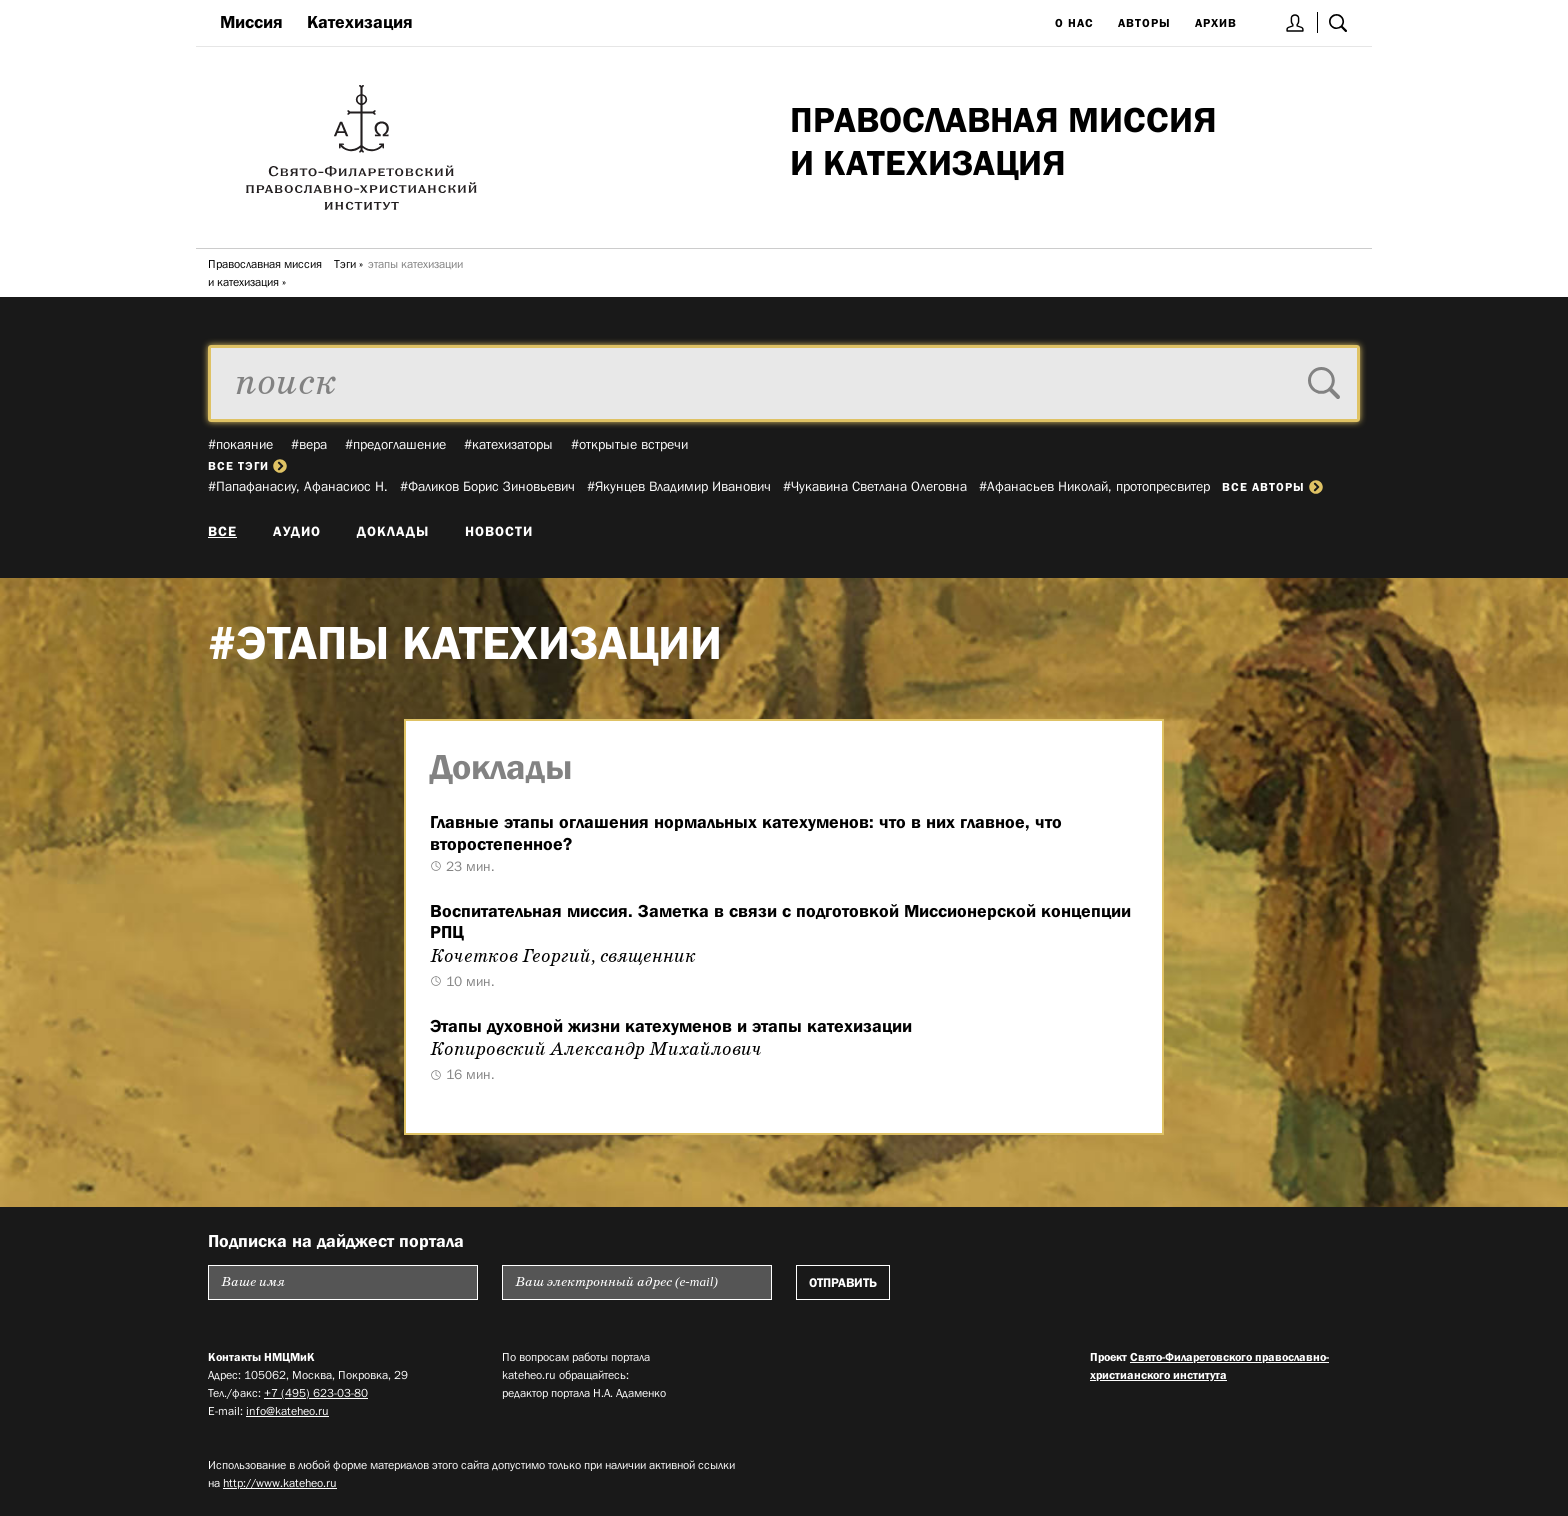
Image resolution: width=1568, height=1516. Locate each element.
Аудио (297, 531)
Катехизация (360, 22)
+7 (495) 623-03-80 (316, 1393)
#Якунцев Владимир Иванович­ (679, 486)
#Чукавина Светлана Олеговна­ (875, 486)
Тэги (345, 264)
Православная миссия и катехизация (265, 273)
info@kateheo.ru (287, 1411)
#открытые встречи (629, 444)
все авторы (1272, 487)
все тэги (247, 466)
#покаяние (240, 444)
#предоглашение (395, 444)
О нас (1074, 23)
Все (222, 531)
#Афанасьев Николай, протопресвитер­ (1094, 486)
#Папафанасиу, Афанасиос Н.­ (298, 486)
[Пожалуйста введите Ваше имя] (343, 1282)
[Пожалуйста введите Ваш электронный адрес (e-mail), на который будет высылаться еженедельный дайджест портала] (637, 1282)
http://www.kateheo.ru (280, 1483)
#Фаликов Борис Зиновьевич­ (487, 486)
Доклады (393, 531)
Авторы (1144, 23)
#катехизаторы (508, 444)
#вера (309, 444)
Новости (499, 531)
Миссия (251, 22)
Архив (1216, 23)
